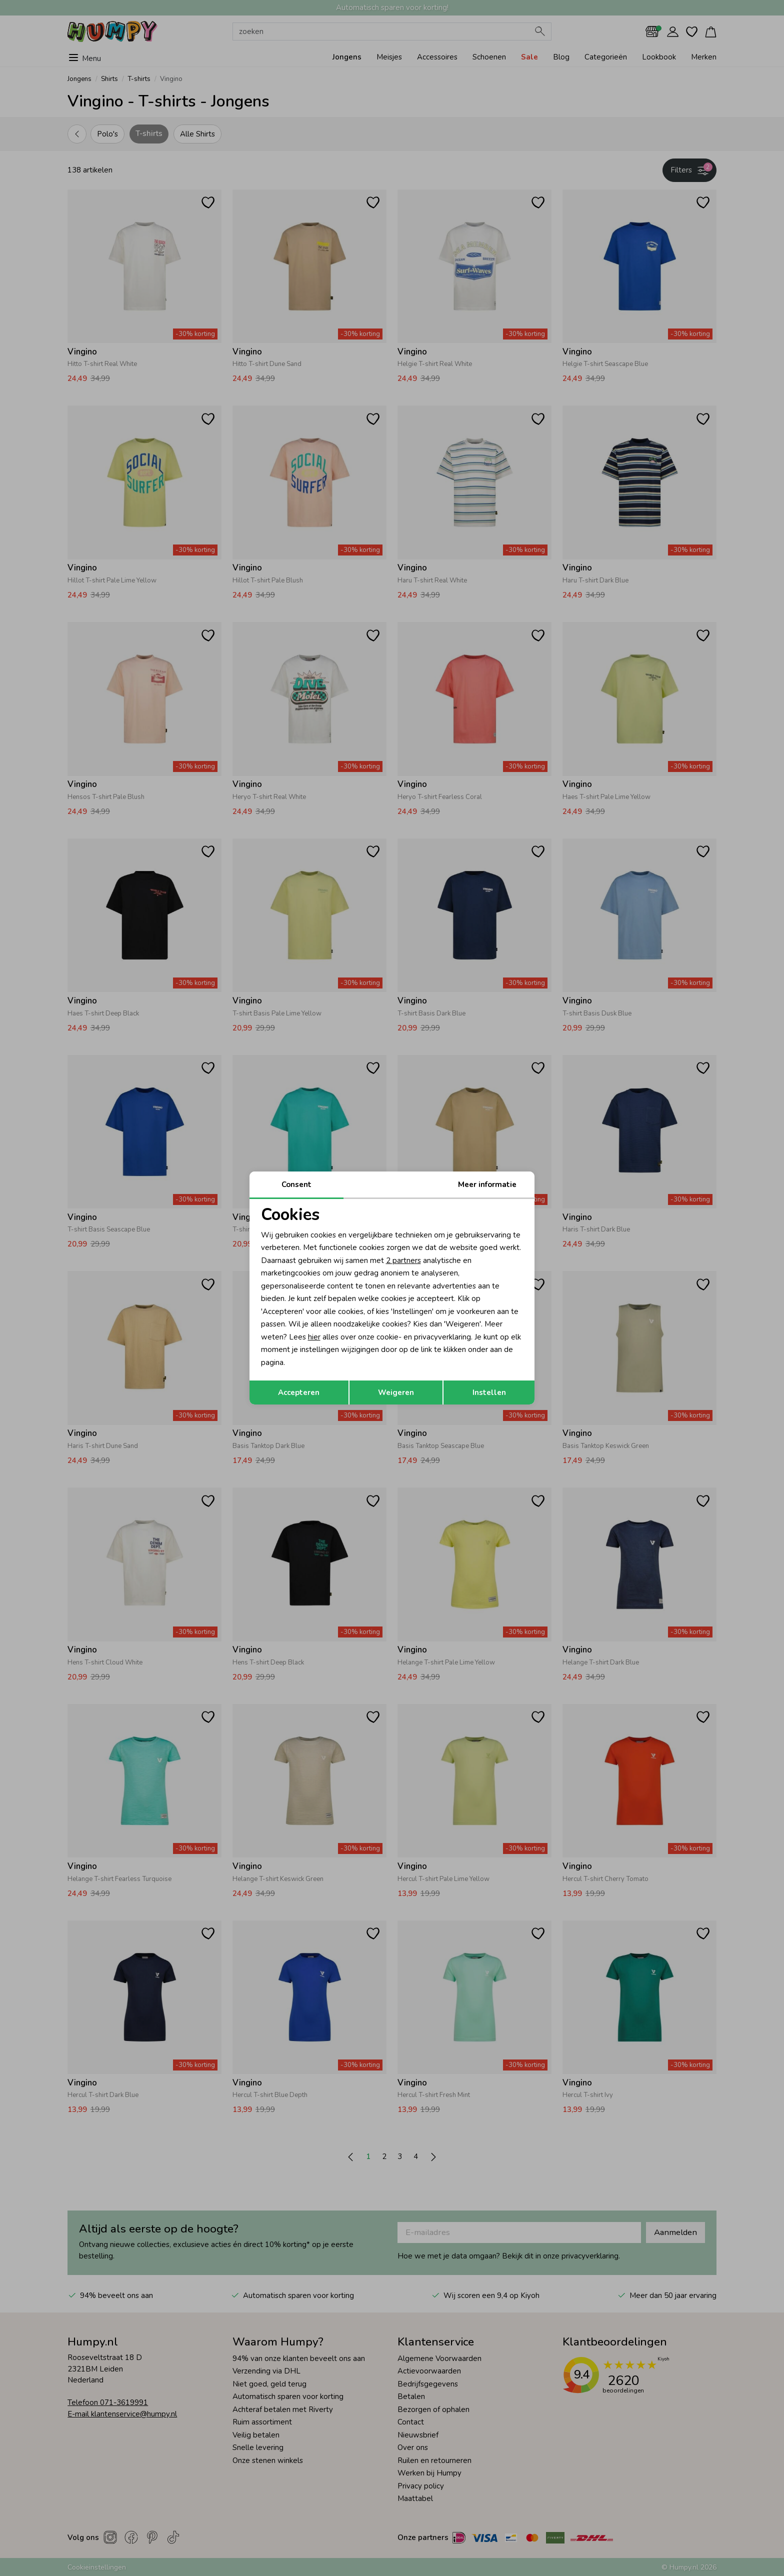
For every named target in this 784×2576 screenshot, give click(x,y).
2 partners (403, 1261)
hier (314, 1337)
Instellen (489, 1393)
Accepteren (299, 1393)
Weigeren (396, 1393)
